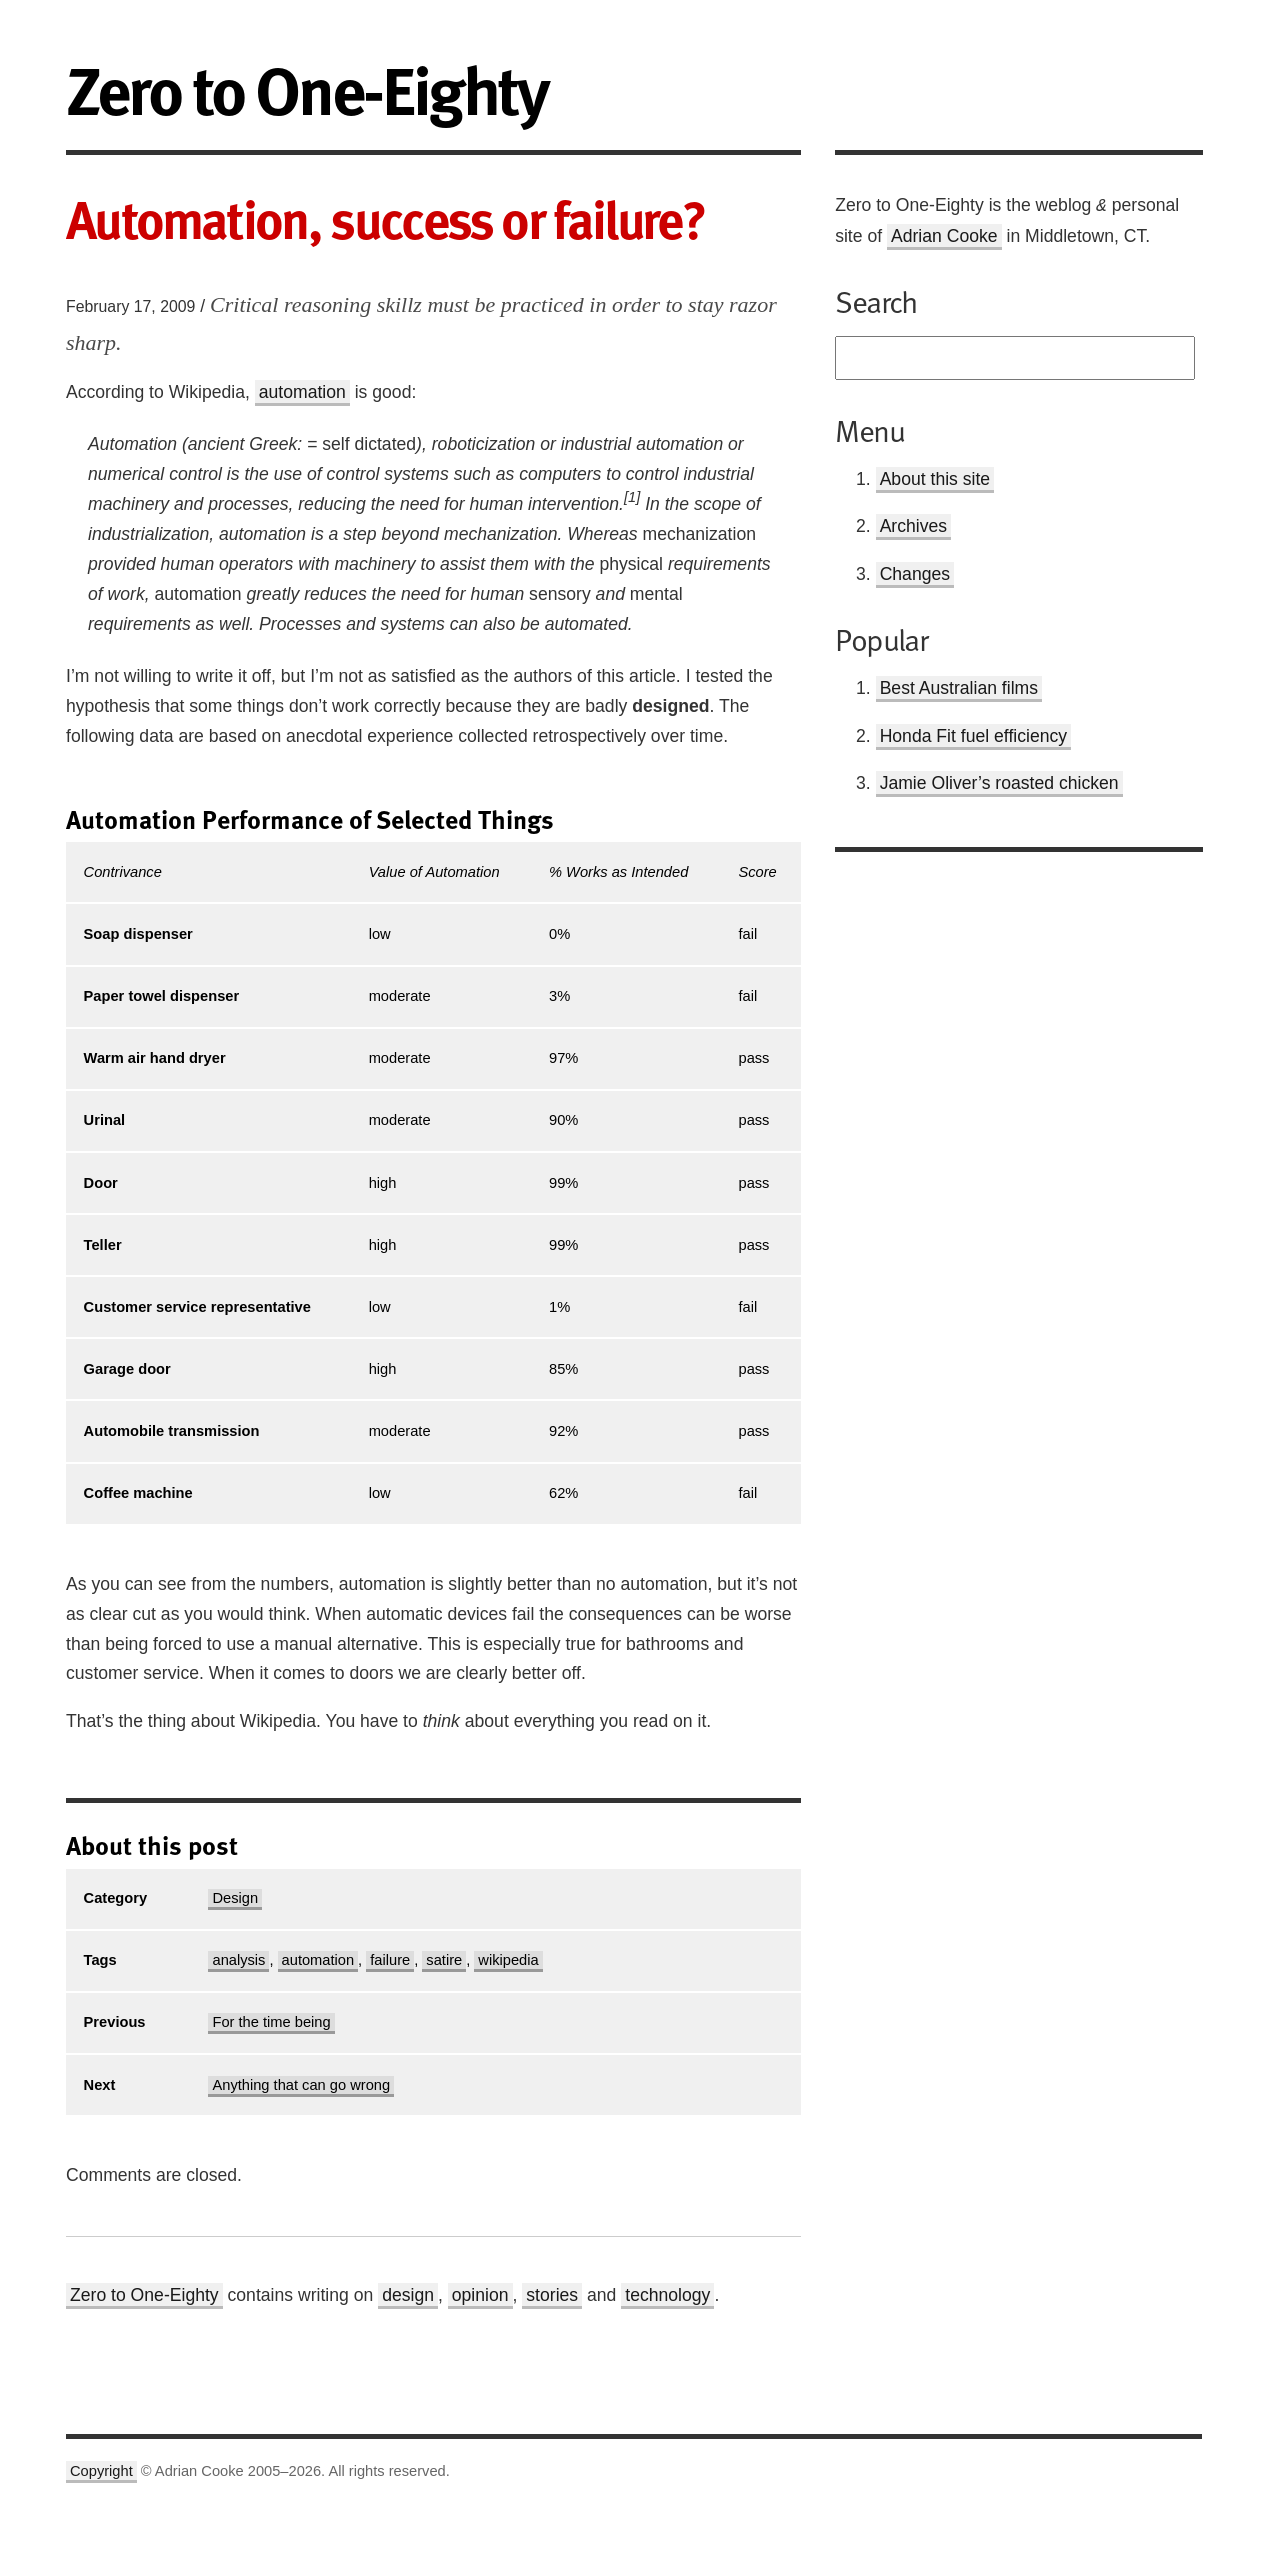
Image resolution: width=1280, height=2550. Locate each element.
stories (552, 2295)
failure (390, 1960)
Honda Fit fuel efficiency (973, 736)
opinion (480, 2295)
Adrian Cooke (944, 236)
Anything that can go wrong (301, 2085)
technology (667, 2295)
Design (235, 1898)
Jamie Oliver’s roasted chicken (999, 783)
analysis (238, 1960)
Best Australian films (959, 688)
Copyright (101, 2471)
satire (444, 1960)
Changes (915, 574)
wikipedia (508, 1960)
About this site (935, 479)
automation (302, 392)
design (408, 2295)
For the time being (271, 2022)
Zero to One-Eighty (144, 2295)
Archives (913, 526)
